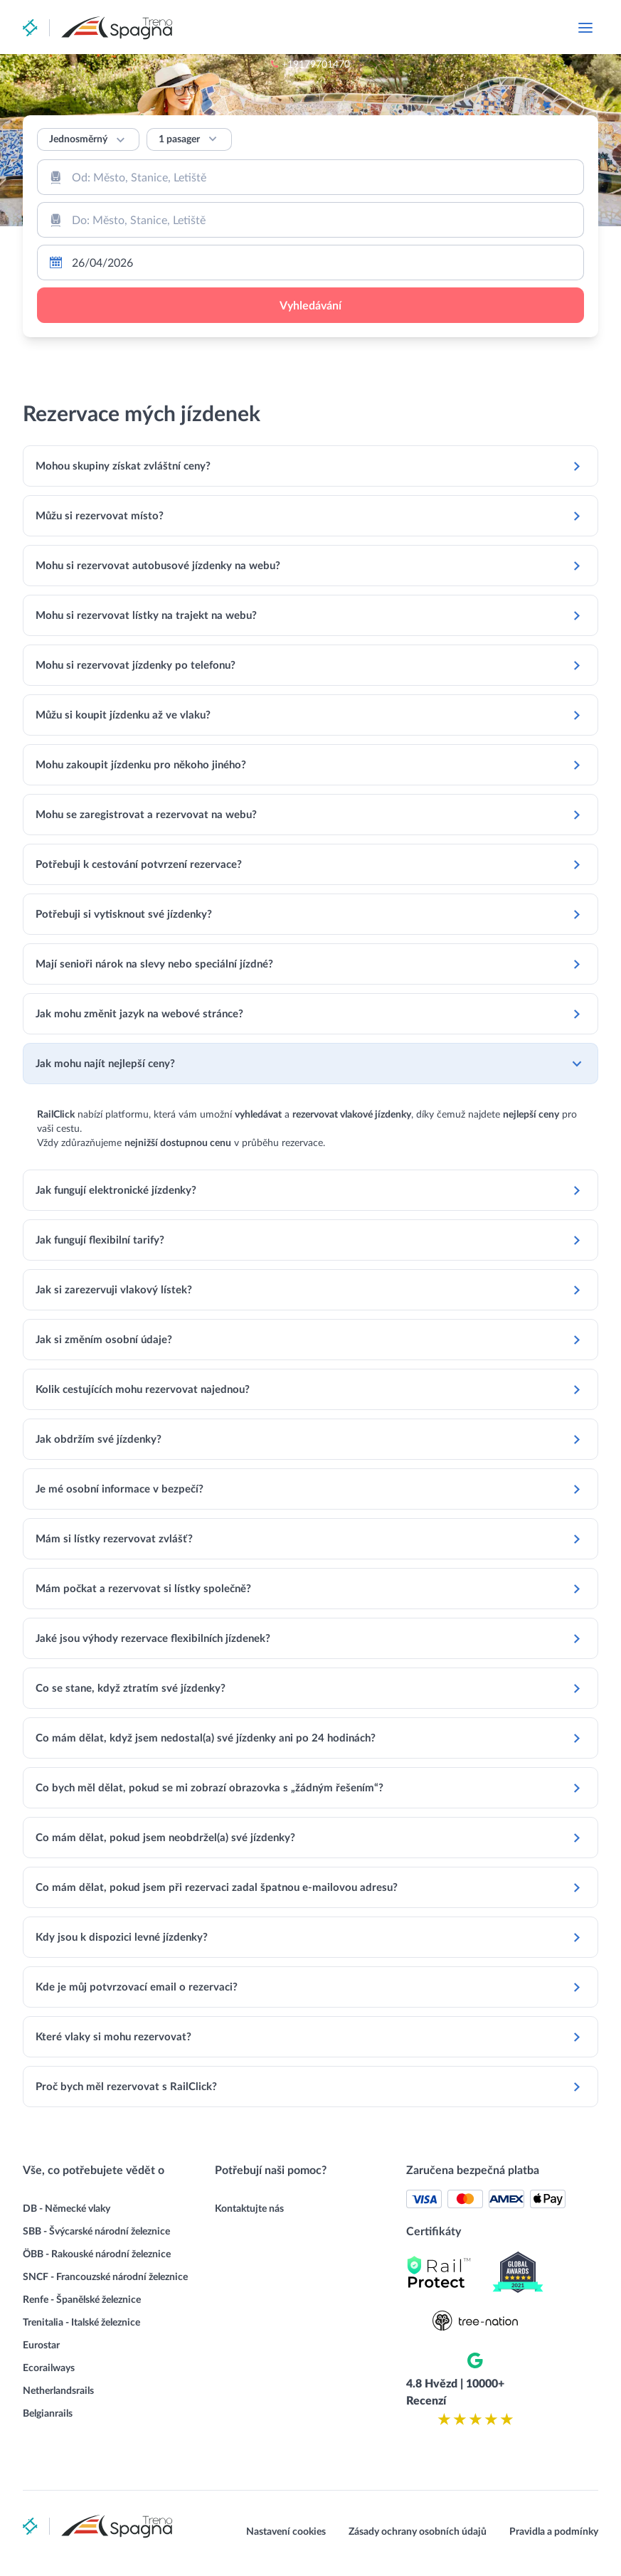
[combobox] (310, 177)
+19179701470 (402, 28)
